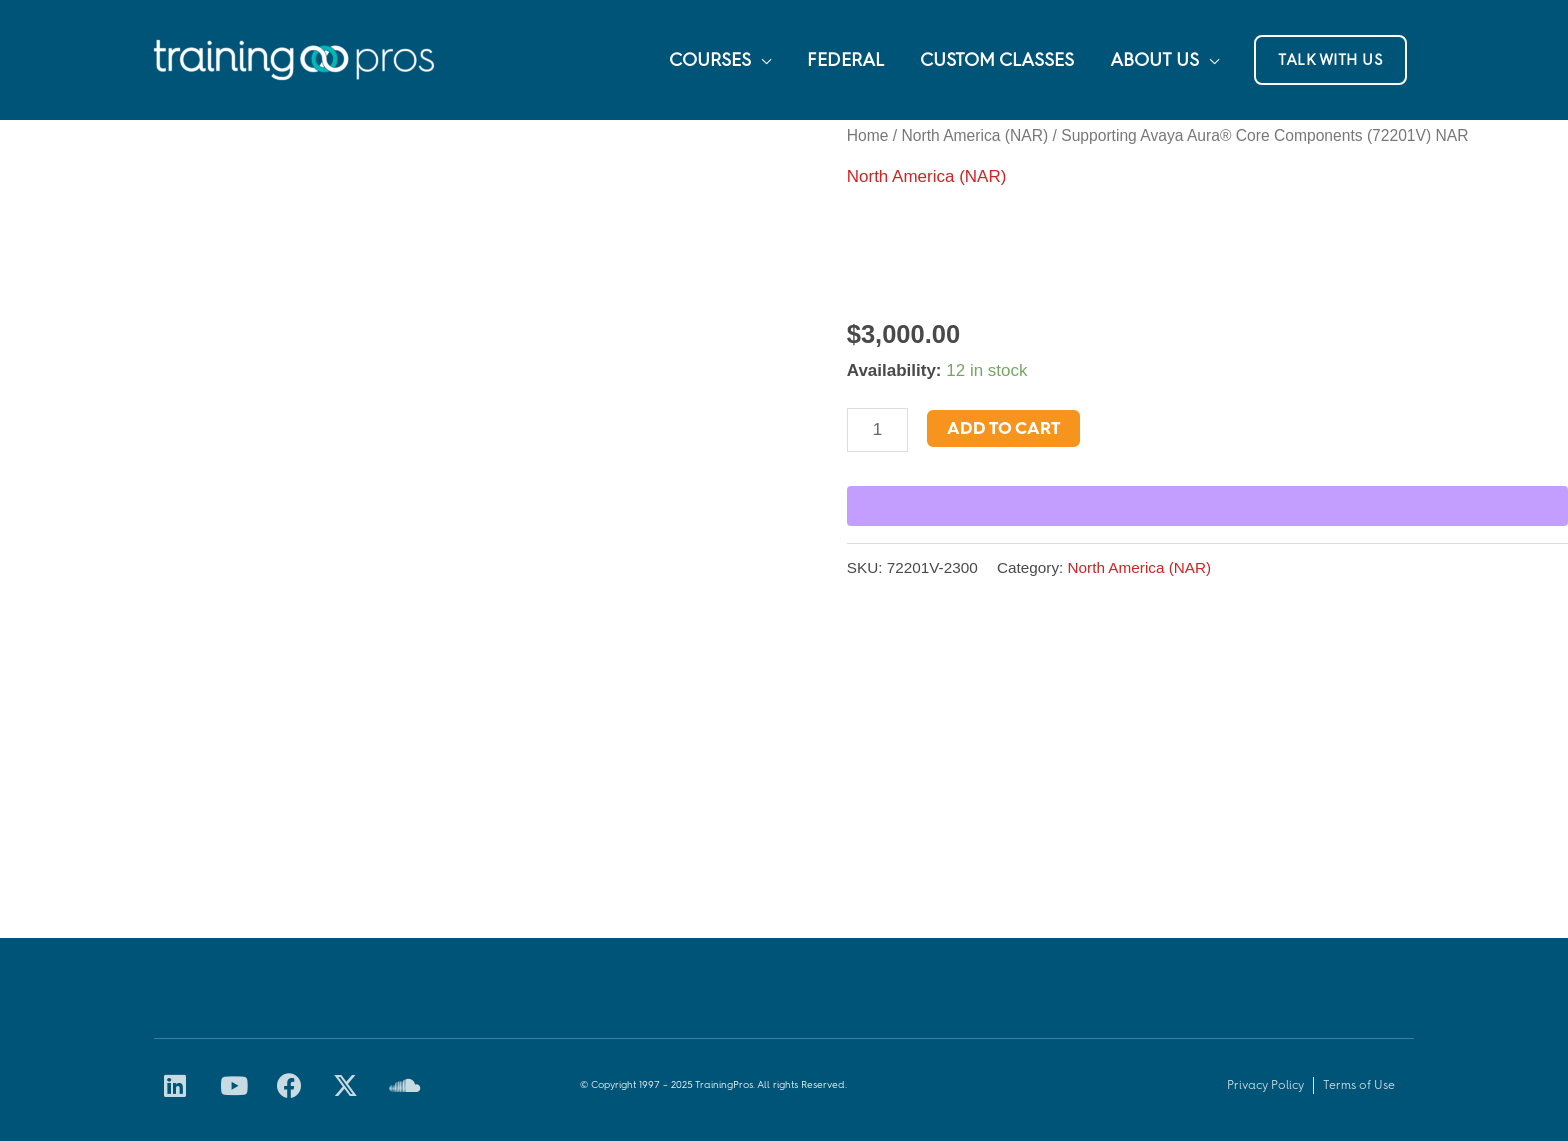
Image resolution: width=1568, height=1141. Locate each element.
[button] (1330, 60)
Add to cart (1003, 428)
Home (868, 135)
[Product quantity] (878, 430)
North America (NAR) (974, 135)
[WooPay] (1207, 506)
